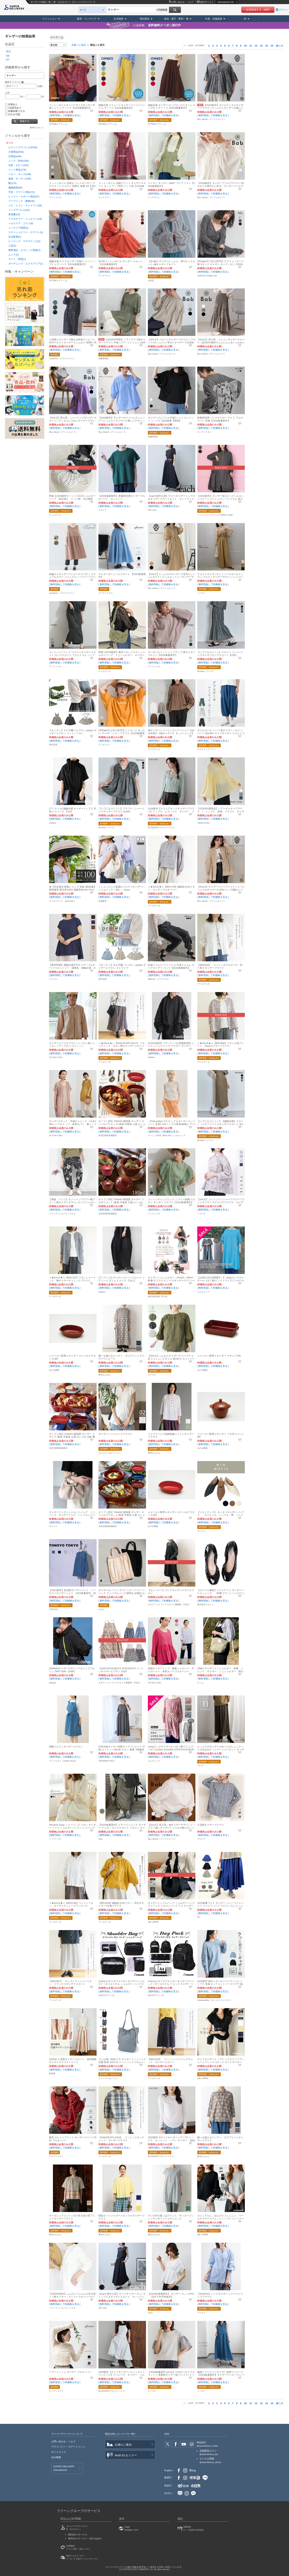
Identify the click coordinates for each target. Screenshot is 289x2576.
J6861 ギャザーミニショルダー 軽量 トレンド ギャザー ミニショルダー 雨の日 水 (220, 1671)
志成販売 (102, 901)
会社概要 (56, 2457)
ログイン (283, 9)
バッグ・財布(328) (18, 160)
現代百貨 (53, 744)
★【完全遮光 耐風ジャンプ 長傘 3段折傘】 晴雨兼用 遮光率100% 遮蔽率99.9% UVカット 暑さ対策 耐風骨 (72, 889)
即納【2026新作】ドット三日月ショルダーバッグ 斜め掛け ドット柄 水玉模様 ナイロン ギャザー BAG (72, 499)
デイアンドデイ (105, 593)
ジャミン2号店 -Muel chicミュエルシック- (167, 1135)
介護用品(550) (16, 151)
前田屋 (52, 2073)
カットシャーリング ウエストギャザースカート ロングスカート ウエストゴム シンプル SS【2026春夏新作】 (72, 655)
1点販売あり (13, 107)
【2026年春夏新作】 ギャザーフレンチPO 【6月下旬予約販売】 (171, 2295)
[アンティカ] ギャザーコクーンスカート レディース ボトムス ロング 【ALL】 (121, 1279)
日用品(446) (14, 156)
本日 (8, 51)
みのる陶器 (54, 1370)
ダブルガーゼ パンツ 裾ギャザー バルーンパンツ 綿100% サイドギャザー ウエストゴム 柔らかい (220, 733)
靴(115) (12, 183)
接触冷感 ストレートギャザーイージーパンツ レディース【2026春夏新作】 (121, 106)
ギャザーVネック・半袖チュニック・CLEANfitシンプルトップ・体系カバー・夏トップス (72, 1124)
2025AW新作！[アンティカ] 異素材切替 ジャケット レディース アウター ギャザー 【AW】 (171, 1046)
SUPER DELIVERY (63, 2468)
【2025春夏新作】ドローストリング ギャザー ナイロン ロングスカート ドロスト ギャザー (122, 1827)
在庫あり (11, 104)
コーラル (152, 1375)
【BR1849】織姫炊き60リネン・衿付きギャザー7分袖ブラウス (121, 1904)
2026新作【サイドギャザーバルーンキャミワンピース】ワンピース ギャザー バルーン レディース (121, 2375)
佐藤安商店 (103, 358)
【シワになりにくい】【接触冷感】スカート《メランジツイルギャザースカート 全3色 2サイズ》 (220, 1124)
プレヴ (200, 1765)
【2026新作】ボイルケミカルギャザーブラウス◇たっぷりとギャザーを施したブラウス (220, 108)
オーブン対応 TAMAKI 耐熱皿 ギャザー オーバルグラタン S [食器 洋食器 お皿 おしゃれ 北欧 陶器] (121, 1124)
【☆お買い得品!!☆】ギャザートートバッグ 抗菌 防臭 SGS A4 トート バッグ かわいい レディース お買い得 (122, 2062)
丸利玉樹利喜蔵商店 (107, 1135)
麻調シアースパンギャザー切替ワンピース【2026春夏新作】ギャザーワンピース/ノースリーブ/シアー (221, 2375)
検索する (24, 121)
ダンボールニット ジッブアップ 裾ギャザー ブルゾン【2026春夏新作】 (171, 654)
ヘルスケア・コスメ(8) (20, 223)
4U (198, 1917)
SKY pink (152, 510)
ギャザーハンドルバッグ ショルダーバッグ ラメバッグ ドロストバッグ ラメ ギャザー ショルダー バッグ (171, 1906)
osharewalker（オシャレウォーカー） (214, 2000)
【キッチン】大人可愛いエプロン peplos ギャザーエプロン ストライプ (122, 966)
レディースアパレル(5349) (22, 147)
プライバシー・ (68, 2446)
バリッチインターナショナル (62, 1213)
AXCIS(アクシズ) (106, 1995)
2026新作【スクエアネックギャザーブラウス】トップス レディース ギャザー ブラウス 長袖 (171, 811)
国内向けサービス (77, 2534)
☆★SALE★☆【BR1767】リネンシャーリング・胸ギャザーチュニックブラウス (72, 1279)
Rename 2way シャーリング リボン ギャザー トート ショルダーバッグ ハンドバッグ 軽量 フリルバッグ (72, 1827)
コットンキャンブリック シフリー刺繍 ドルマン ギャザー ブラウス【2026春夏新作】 (171, 1201)
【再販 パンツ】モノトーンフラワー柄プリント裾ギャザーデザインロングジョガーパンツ (72, 1202)
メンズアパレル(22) (19, 210)
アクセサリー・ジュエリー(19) (25, 218)
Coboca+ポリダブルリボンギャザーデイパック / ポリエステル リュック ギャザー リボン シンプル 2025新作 (171, 1984)
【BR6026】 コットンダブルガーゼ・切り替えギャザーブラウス (219, 966)
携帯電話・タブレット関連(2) (24, 250)
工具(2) (12, 245)
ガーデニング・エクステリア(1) (25, 263)
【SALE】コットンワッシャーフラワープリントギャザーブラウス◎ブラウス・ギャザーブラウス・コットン (221, 1202)
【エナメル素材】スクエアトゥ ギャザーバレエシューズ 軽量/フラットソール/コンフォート (221, 1593)
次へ (278, 45)
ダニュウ (201, 1531)
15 (272, 45)
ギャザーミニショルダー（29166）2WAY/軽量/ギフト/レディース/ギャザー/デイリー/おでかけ (171, 1280)
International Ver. (227, 2)
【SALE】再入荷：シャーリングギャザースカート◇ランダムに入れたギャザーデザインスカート (73, 420)
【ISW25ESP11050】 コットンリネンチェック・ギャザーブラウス (121, 2139)
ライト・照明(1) (17, 259)
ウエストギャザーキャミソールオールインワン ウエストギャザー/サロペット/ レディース (220, 577)
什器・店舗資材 (213, 18)
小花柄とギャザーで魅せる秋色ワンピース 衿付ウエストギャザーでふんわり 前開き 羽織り (72, 342)
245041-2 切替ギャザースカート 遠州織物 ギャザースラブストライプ (74, 2061)
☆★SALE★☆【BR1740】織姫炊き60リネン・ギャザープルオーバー (171, 888)
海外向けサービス (85, 2538)
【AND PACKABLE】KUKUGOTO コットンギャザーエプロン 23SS (121, 1670)
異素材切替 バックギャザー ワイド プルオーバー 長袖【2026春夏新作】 (220, 419)
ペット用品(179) (17, 169)
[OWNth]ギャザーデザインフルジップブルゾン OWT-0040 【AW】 (72, 1670)
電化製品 (144, 18)
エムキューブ (203, 1292)
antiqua (52, 823)
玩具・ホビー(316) (18, 165)
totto (100, 1839)
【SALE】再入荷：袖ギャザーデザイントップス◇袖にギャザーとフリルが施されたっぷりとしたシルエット (171, 1827)
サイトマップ (58, 2452)
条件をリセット (37, 127)
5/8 (7, 55)
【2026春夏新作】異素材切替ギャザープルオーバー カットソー (121, 497)
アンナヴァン (104, 197)
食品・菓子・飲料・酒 (176, 18)
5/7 (7, 59)
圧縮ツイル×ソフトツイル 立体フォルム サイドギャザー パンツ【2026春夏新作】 (171, 966)
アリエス (201, 2313)
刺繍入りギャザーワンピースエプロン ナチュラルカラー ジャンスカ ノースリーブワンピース (72, 577)
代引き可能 (12, 114)
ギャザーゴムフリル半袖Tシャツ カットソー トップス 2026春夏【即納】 (171, 419)
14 (266, 45)
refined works (203, 823)
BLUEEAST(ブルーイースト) (161, 827)
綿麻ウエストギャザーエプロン (66, 1746)
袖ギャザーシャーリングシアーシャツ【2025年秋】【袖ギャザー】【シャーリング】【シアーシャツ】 (171, 733)
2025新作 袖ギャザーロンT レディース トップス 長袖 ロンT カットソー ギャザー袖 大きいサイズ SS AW (220, 1984)
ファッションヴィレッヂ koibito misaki (215, 515)
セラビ (101, 1609)
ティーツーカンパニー (108, 2078)
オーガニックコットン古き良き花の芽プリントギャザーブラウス (72, 2217)
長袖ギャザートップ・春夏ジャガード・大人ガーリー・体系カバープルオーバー (171, 1670)
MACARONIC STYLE (157, 1296)
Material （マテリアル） (159, 979)
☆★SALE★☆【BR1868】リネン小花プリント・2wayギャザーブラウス (220, 1045)
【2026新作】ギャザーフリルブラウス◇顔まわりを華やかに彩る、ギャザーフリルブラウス (220, 186)
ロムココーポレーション (109, 1453)
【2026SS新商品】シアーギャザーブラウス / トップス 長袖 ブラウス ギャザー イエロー (220, 811)
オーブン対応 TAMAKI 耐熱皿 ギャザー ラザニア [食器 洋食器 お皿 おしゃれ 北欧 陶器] (72, 1437)
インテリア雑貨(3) (18, 227)
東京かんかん (104, 1375)
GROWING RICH (106, 1761)
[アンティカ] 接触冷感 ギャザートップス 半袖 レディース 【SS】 (72, 810)
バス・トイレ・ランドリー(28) (25, 205)
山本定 (151, 280)
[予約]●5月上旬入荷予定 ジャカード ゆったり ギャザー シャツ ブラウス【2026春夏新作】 (121, 733)
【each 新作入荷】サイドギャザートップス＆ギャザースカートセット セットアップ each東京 (172, 499)
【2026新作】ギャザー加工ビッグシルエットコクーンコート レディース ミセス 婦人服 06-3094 (220, 499)
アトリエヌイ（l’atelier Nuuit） (63, 1761)
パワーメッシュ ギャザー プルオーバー (70, 2372)
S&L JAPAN (153, 1922)
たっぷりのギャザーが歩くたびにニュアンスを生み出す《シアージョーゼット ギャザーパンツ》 (220, 1749)
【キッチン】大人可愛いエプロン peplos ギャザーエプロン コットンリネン (72, 732)
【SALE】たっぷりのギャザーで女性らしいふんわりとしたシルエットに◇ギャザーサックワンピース (171, 577)
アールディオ (154, 906)
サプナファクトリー (206, 749)
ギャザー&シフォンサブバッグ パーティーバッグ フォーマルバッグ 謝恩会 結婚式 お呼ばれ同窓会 (121, 1593)
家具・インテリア (86, 18)
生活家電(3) (14, 236)
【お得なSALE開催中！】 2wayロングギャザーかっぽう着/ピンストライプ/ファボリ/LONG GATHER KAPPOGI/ (220, 1280)
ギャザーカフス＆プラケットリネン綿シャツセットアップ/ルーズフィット (72, 1045)
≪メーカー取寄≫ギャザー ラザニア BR (219, 1355)
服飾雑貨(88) (15, 187)
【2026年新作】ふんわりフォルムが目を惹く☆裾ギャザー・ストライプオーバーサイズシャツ (72, 2296)
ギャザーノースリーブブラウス (115, 1434)
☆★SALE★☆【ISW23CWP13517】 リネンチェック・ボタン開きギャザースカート (121, 1045)
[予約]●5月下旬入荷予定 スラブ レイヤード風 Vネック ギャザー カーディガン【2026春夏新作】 (220, 264)
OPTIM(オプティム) (58, 124)
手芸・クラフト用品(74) (21, 192)
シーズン (201, 593)
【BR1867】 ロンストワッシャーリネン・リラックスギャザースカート (70, 1983)
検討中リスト (207, 2)
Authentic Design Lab (207, 275)
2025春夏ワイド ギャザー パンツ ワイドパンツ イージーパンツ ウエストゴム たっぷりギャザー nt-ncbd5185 (220, 1906)
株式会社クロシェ (205, 1604)
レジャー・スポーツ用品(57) (23, 196)
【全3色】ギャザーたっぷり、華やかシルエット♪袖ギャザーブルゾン (171, 263)
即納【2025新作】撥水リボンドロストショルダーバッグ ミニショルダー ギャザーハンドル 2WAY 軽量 (121, 655)
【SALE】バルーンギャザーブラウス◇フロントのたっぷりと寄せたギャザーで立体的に (171, 342)
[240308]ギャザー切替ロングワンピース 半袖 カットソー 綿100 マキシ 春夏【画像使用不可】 (121, 1749)
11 (250, 45)
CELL (150, 2313)
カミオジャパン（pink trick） (62, 901)
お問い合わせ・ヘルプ (182, 2)
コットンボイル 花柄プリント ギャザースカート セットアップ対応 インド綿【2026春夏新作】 (122, 186)
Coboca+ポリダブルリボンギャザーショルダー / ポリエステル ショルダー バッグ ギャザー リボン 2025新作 (121, 1984)
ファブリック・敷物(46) (21, 201)
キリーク (53, 1526)
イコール (53, 979)
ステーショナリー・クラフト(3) (25, 232)
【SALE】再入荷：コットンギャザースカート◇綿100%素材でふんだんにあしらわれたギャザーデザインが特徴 (221, 342)
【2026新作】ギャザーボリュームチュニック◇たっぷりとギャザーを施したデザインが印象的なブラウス (121, 420)
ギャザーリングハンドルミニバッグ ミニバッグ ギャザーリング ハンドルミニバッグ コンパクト (72, 1515)
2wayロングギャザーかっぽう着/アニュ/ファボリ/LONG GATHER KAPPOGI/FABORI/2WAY (171, 1749)
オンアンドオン (204, 432)
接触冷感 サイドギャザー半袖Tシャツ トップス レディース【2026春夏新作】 (72, 263)
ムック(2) (13, 254)
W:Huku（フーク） (206, 671)
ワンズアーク (154, 749)
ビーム (200, 1683)
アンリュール (55, 197)
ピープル (152, 2391)
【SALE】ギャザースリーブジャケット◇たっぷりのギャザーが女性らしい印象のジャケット (221, 889)
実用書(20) (14, 214)
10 (245, 45)
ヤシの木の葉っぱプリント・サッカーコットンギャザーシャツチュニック (171, 2217)
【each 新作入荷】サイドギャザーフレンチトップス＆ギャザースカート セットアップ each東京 (122, 2296)
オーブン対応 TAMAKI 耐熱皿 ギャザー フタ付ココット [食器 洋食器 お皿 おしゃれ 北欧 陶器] (121, 1202)
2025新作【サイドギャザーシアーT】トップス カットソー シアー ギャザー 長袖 (171, 2139)
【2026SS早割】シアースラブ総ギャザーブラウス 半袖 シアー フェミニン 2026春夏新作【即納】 (121, 342)
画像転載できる (15, 111)
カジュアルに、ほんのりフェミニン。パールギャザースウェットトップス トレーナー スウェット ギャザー (220, 2218)
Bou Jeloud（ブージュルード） (211, 119)
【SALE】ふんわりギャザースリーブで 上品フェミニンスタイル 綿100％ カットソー (171, 1357)
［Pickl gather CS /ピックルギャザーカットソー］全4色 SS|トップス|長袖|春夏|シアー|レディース (171, 1124)
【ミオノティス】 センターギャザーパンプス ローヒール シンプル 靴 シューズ (220, 1515)
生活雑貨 (118, 18)
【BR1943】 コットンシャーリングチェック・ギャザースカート (170, 2061)
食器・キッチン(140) (19, 178)
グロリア (102, 510)
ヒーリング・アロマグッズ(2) (24, 241)
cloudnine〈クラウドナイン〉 (62, 358)
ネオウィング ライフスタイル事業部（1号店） (169, 1604)
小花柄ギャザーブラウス (210, 1824)
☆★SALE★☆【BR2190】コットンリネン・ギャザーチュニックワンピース (71, 1904)
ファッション (49, 18)
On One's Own (55, 1057)
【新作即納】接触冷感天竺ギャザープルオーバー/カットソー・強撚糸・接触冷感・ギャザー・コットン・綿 (72, 968)
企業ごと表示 (78, 45)
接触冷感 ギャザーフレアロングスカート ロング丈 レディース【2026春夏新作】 (171, 106)
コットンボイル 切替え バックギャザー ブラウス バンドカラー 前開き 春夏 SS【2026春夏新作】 (72, 186)
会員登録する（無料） (259, 9)
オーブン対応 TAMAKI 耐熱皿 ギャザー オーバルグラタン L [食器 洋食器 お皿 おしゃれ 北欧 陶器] (121, 1515)
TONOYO (53, 1609)
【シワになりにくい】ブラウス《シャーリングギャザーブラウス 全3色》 (121, 810)
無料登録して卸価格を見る (64, 115)
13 (261, 45)
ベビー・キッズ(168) (19, 174)
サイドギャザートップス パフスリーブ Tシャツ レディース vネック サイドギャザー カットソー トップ (220, 2062)
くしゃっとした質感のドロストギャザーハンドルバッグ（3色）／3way (121, 888)
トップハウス (55, 1839)
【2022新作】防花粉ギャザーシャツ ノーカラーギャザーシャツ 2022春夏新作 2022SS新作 (72, 1593)
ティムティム (55, 515)
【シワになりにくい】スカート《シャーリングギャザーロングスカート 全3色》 (220, 654)
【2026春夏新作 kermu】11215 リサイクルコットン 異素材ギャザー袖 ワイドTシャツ (171, 2373)
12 (256, 45)
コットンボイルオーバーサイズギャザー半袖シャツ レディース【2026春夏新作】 (72, 106)
